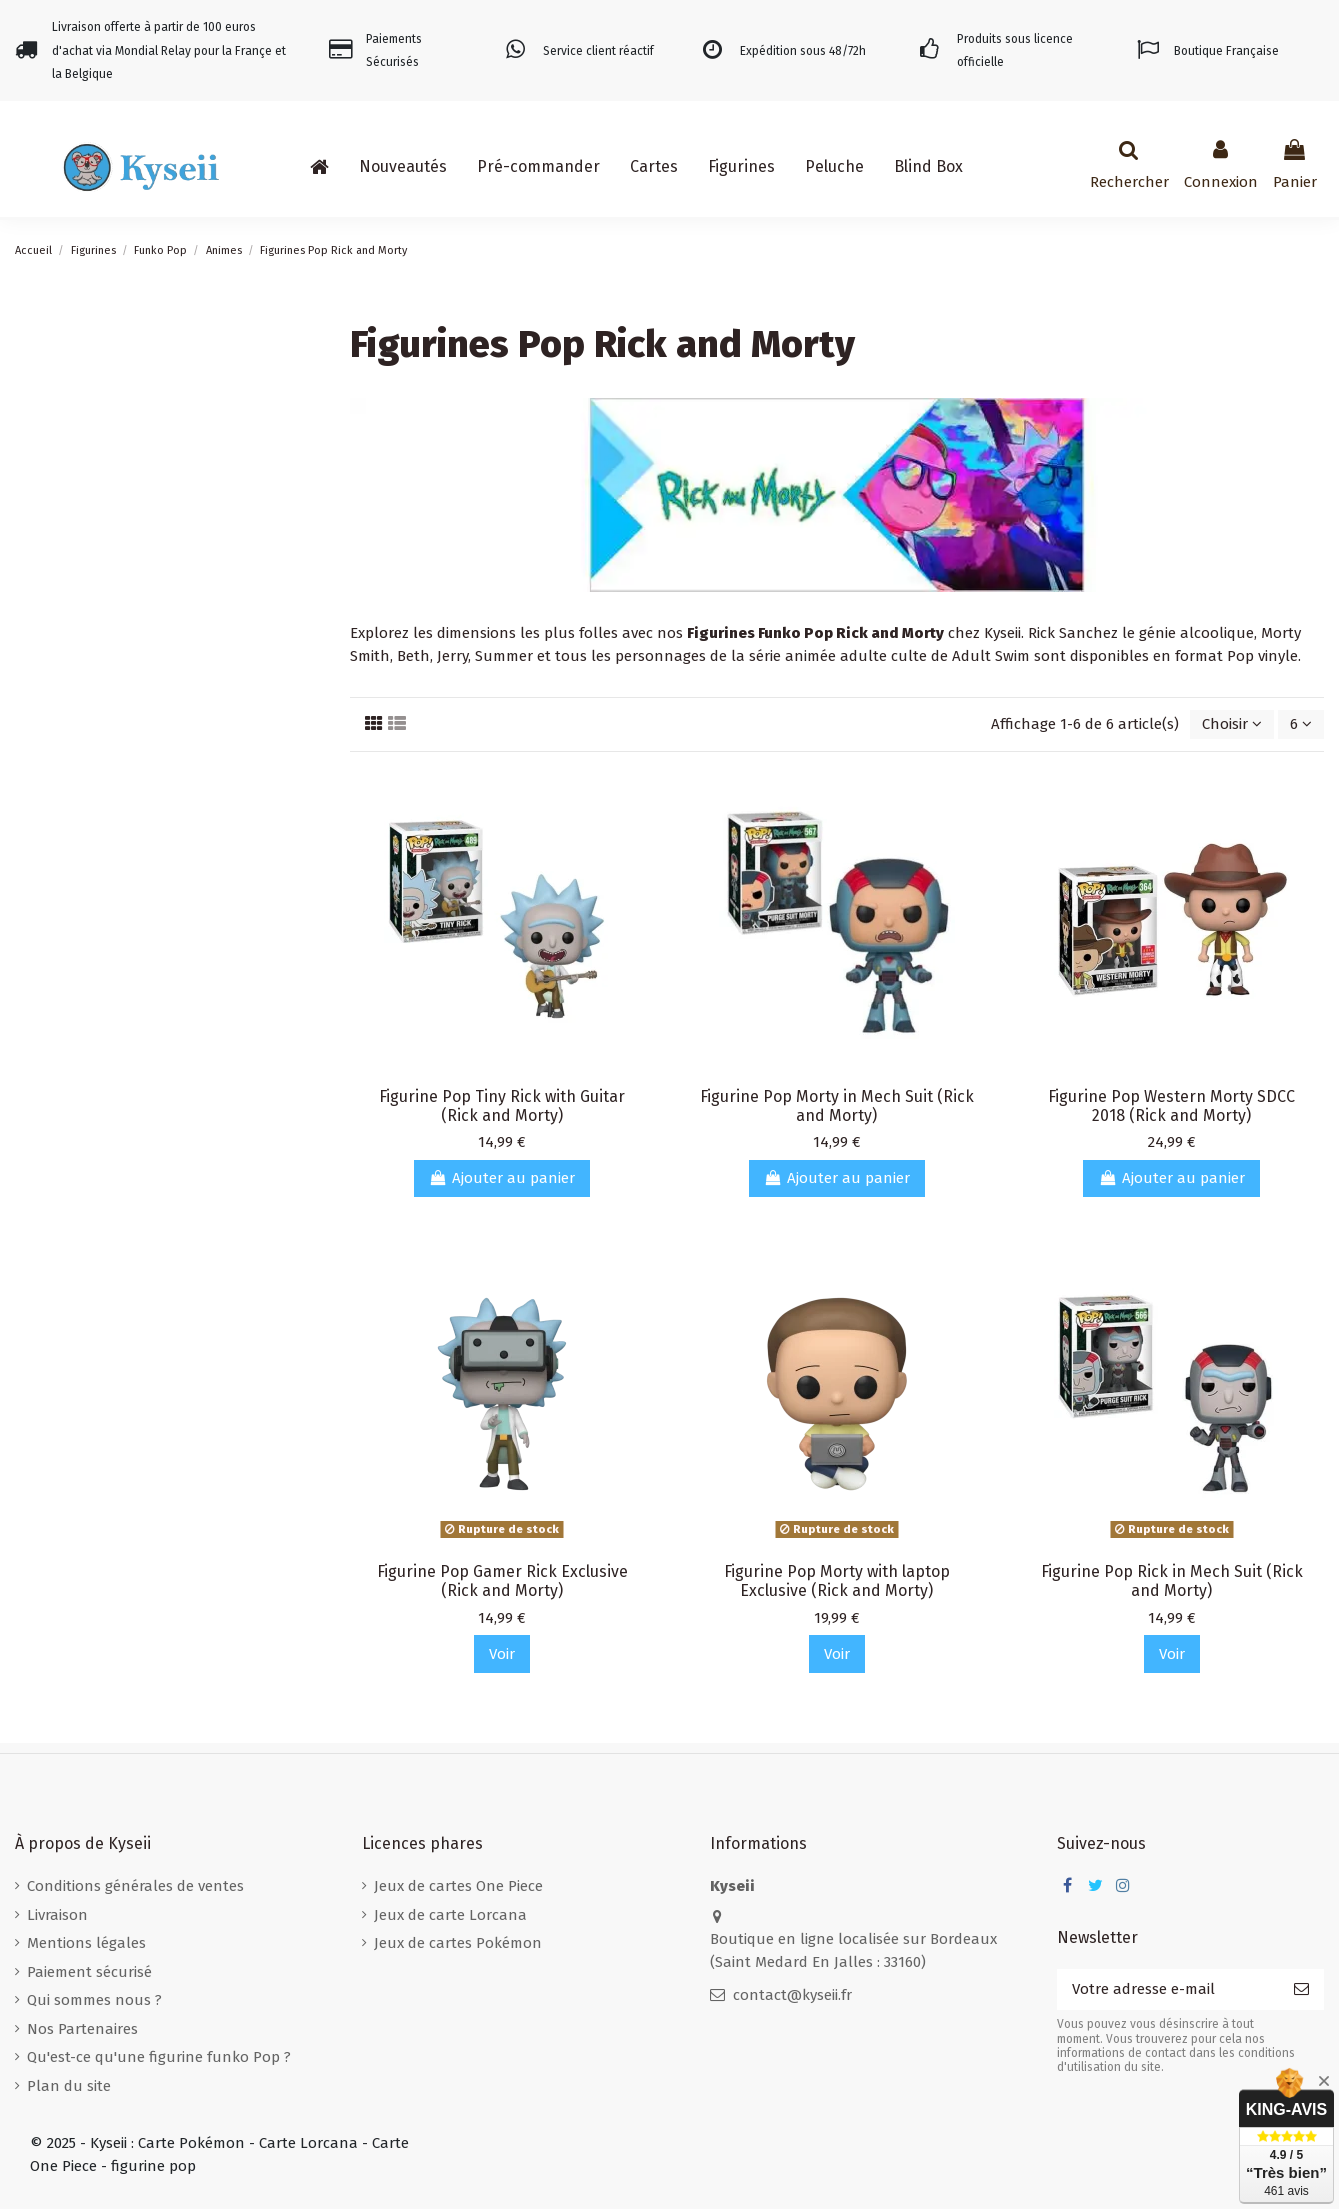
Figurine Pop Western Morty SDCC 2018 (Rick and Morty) (1171, 1106)
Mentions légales (86, 1943)
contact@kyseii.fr (792, 1995)
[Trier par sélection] (1232, 724)
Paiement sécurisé (89, 1972)
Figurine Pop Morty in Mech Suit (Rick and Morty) (837, 1106)
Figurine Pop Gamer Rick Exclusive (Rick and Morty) (502, 1581)
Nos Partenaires (82, 2029)
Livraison (57, 1915)
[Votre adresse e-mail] (1168, 1989)
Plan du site (69, 2086)
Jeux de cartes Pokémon (458, 1943)
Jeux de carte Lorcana (450, 1915)
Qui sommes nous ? (94, 2000)
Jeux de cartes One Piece (458, 1886)
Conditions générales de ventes (135, 1886)
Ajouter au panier (502, 1178)
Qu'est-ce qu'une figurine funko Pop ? (159, 2057)
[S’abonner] (1301, 1989)
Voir (502, 1654)
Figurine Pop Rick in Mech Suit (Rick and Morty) (1172, 1581)
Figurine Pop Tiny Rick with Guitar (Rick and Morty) (502, 1106)
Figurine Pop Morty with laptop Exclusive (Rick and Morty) (837, 1581)
